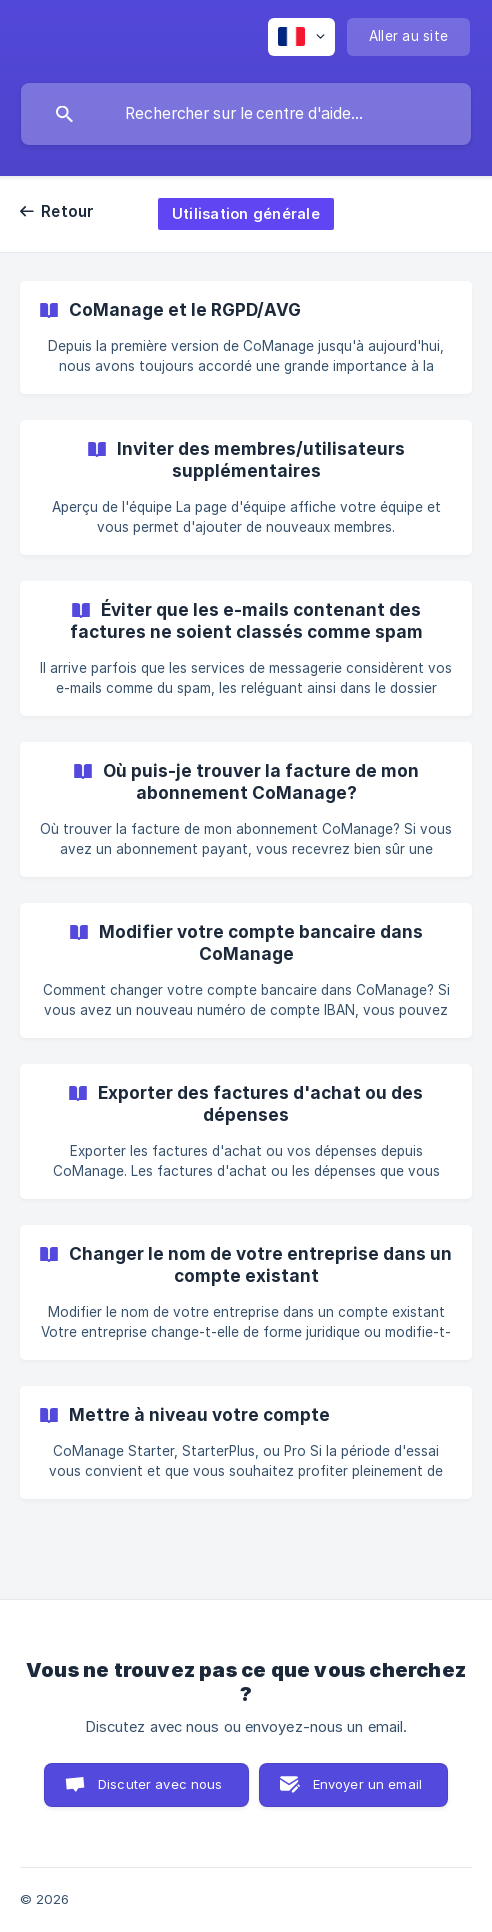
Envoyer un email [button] (367, 1784)
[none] (301, 37)
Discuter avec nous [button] (160, 1784)
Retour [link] (68, 211)
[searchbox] (246, 114)
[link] (246, 337)
